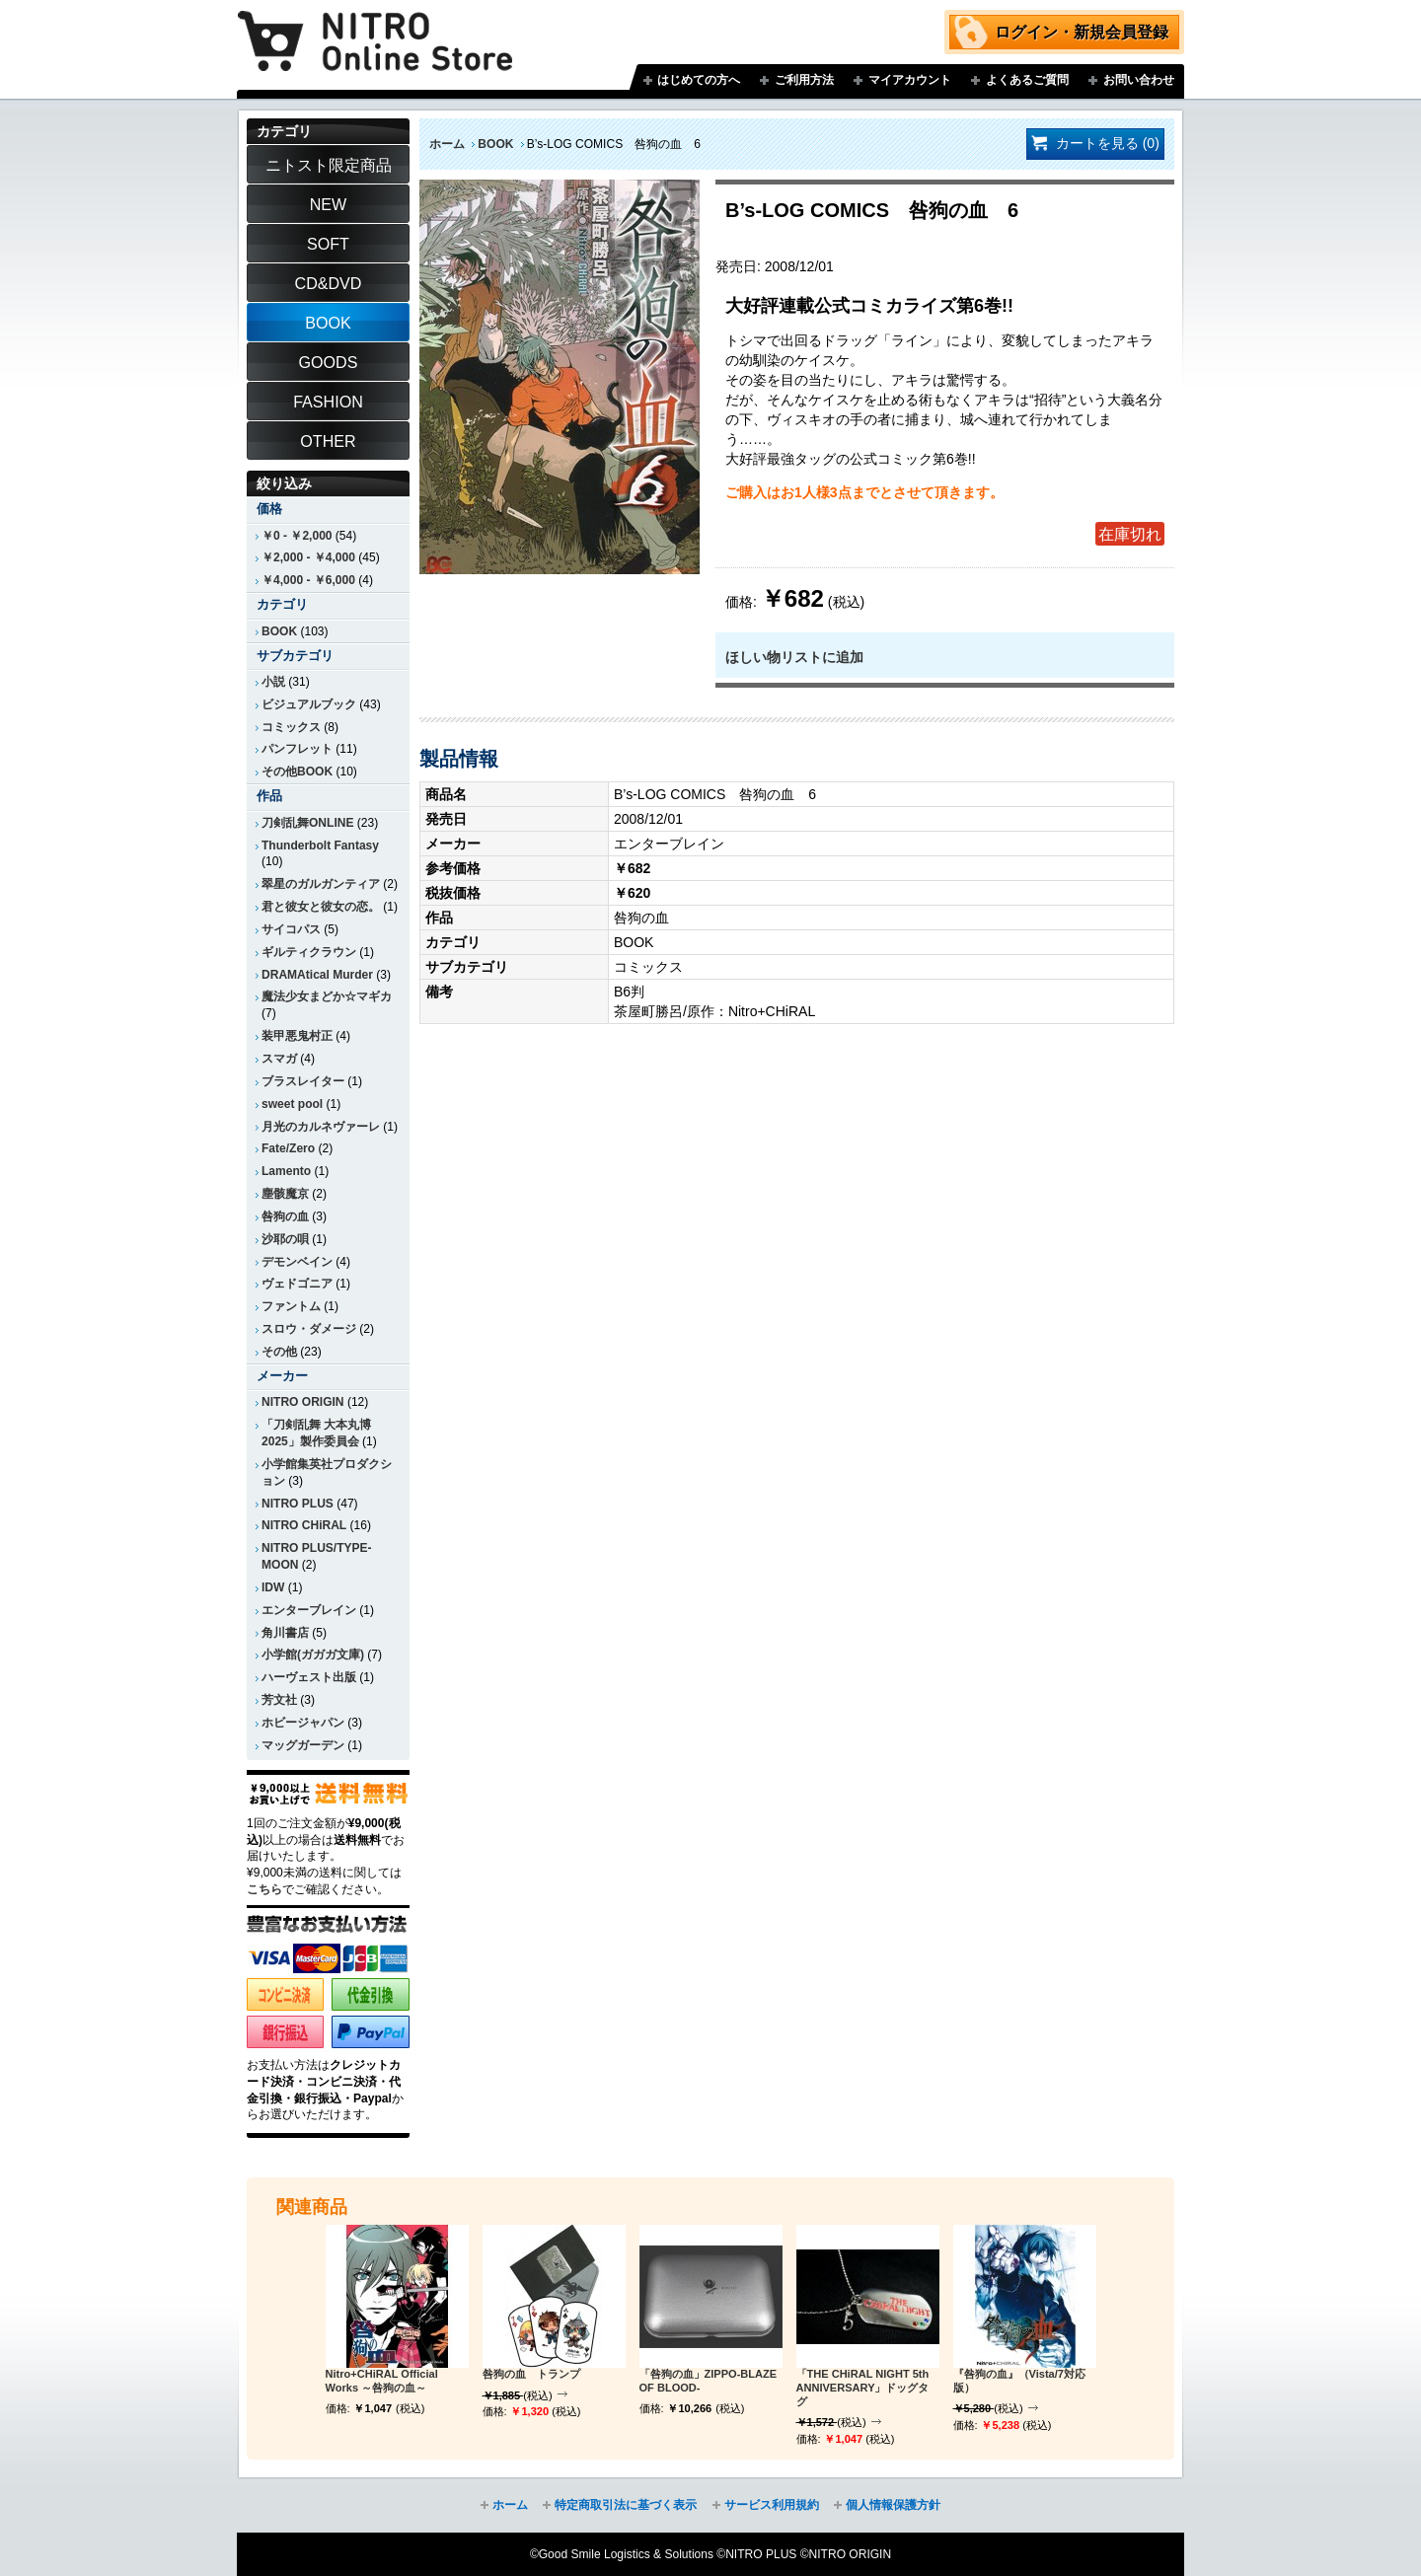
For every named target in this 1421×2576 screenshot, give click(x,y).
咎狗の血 (285, 1216)
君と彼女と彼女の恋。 (321, 907)
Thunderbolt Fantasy (320, 845)
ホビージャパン (303, 1723)
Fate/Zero (288, 1148)
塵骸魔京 (285, 1194)
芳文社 (279, 1700)
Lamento (286, 1171)
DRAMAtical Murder (317, 975)
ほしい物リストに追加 (794, 657)
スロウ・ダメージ (309, 1329)
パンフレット (297, 749)
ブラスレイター (303, 1081)
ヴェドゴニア (297, 1283)
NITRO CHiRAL (304, 1525)
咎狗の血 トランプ (531, 2374)
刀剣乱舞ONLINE (307, 823)
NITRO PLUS (298, 1503)
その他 (279, 1352)
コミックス (291, 727)
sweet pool (292, 1104)
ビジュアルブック (309, 704)
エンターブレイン (309, 1610)
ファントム (291, 1306)
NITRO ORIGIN (303, 1402)
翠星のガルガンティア (321, 884)
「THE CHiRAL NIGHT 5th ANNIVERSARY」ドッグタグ (863, 2387)
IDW (273, 1587)
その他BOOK (297, 771)
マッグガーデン (303, 1745)
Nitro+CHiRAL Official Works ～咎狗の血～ (382, 2380)
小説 (273, 682)
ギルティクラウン (309, 952)
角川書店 (285, 1633)
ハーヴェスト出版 (309, 1677)
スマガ (279, 1059)
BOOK (495, 144)
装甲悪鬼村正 (297, 1036)
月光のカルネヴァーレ (321, 1127)
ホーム (447, 144)
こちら (264, 1889)
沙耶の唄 (285, 1239)
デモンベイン (297, 1262)
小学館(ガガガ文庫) (313, 1654)
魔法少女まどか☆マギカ (327, 996)
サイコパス (291, 929)
